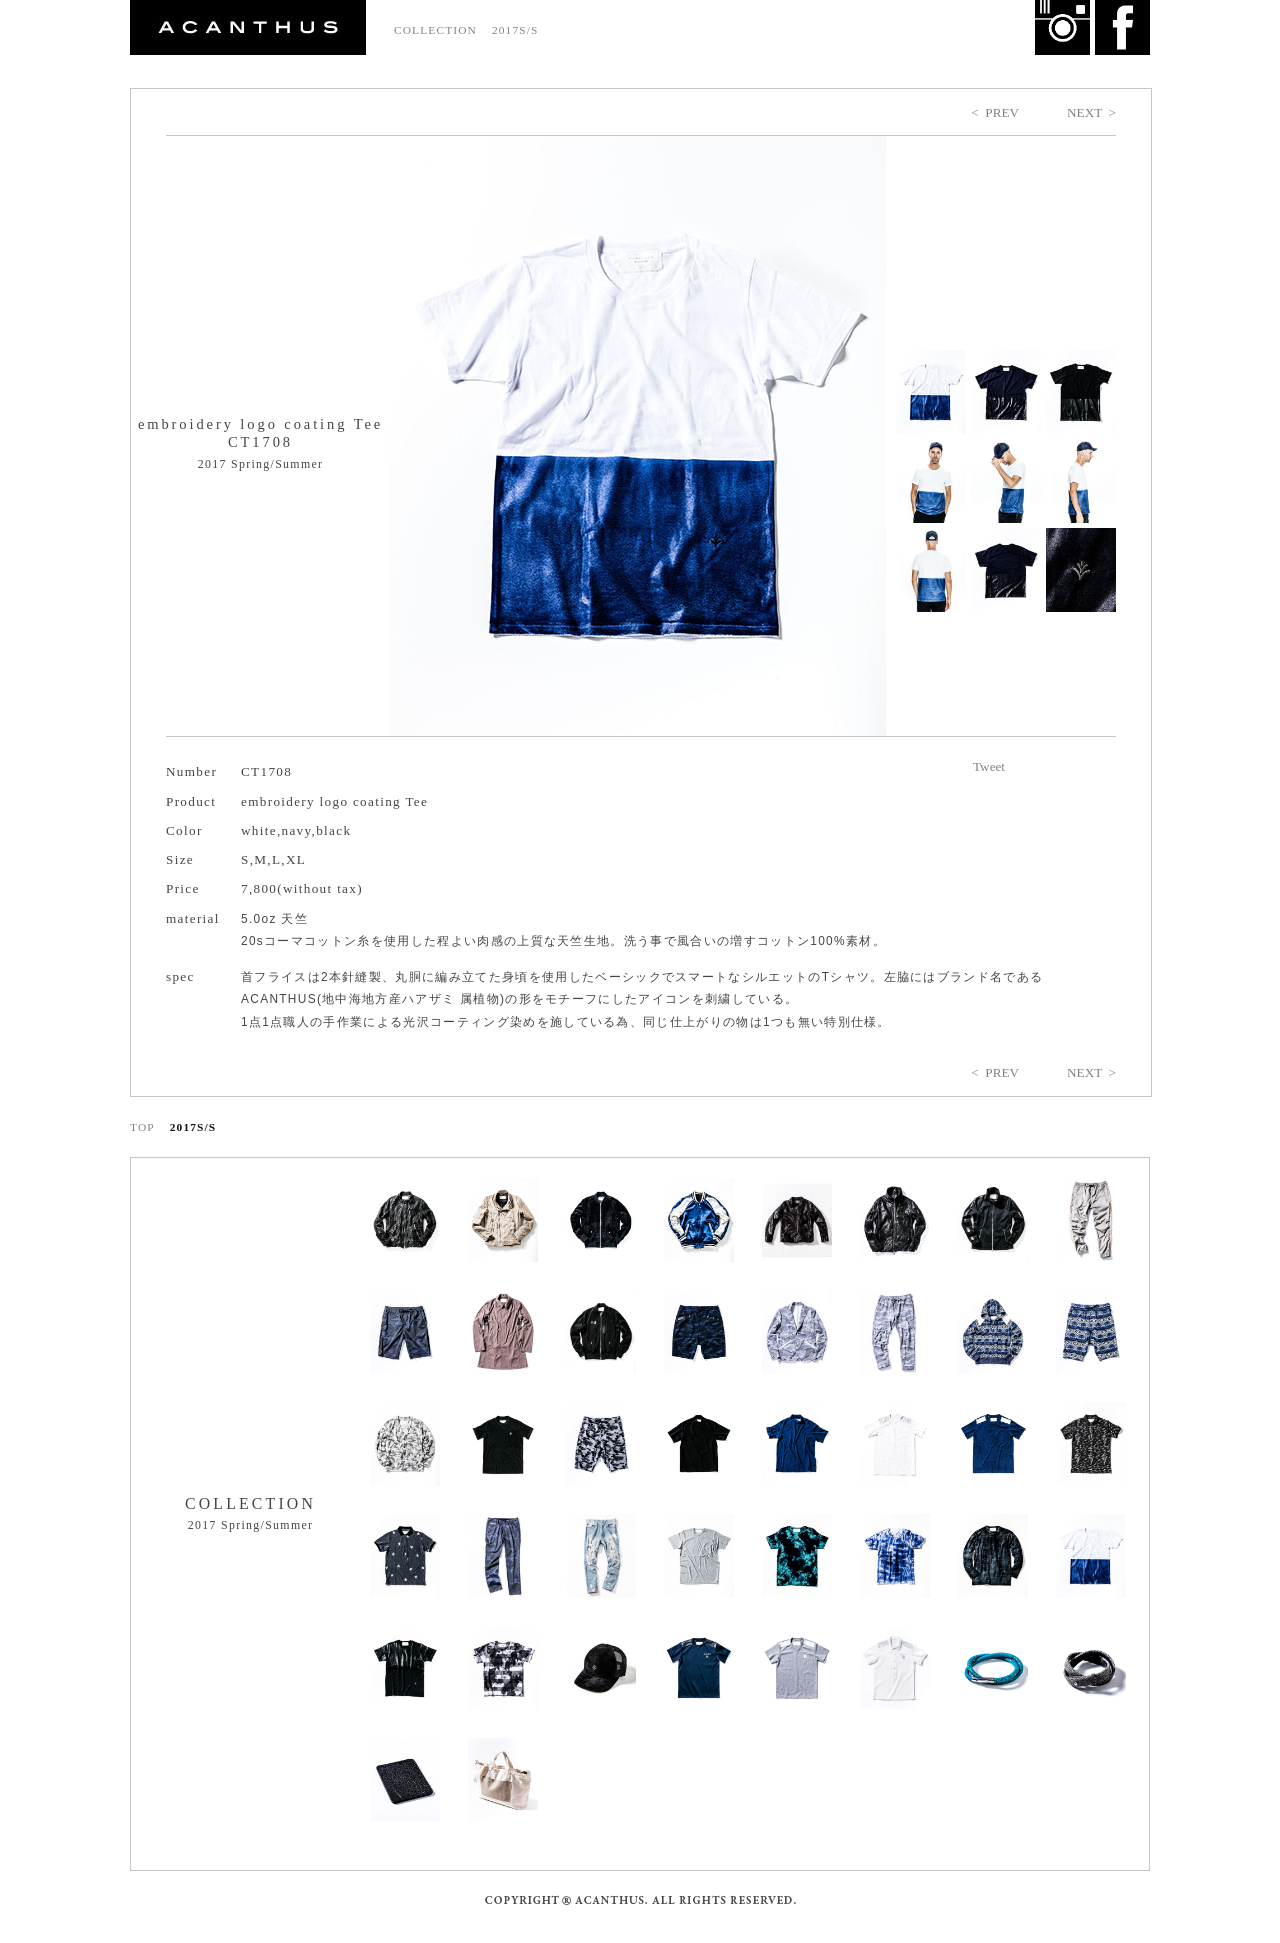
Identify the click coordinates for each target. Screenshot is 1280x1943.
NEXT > (1091, 112)
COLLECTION (435, 30)
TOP (142, 1127)
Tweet (989, 766)
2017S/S (515, 30)
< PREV (995, 112)
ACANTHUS (248, 27)
